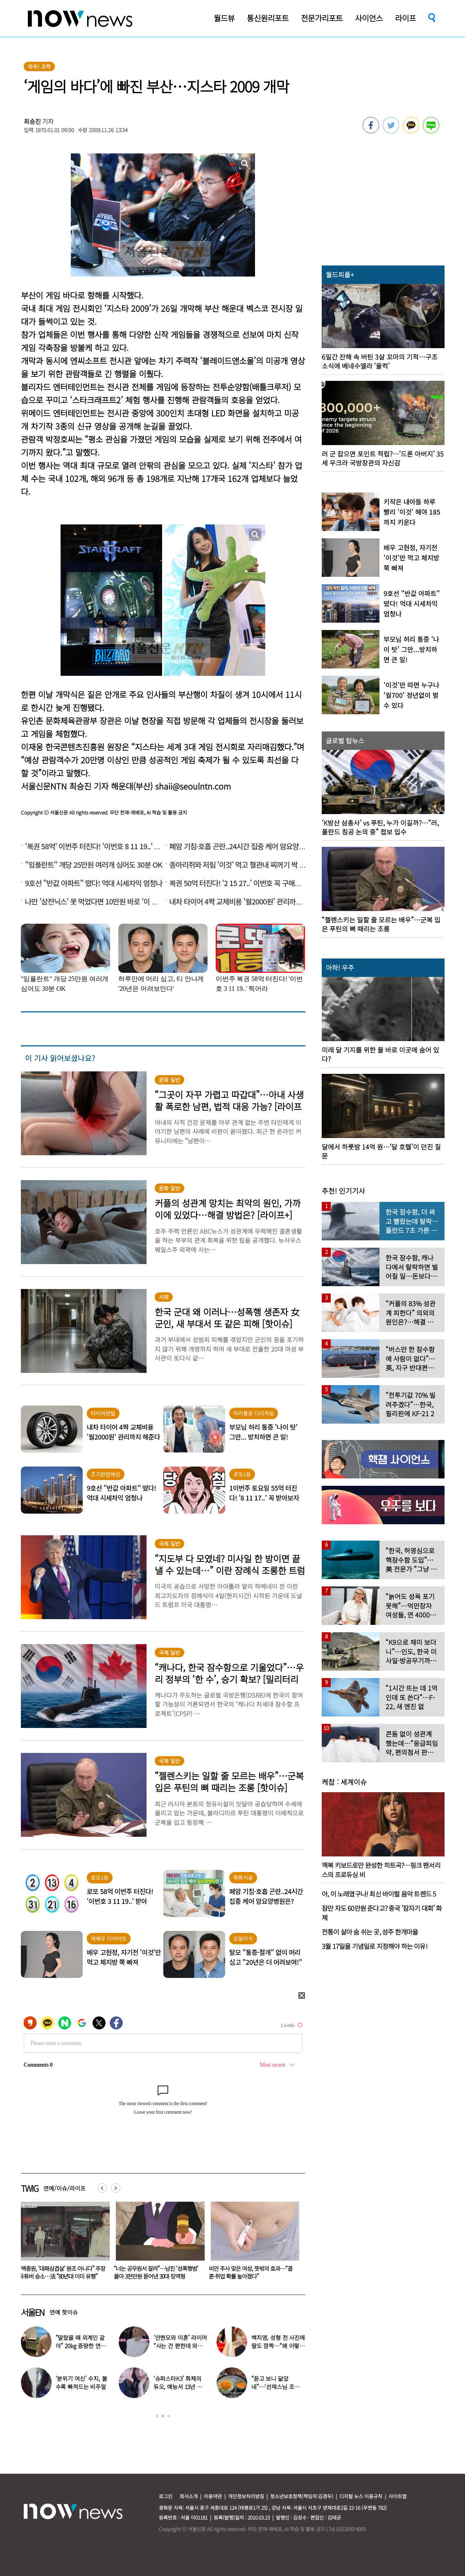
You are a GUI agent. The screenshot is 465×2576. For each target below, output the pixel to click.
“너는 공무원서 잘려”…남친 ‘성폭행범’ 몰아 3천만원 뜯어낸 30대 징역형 (251, 2272)
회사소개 (189, 2496)
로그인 (165, 2496)
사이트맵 (397, 2496)
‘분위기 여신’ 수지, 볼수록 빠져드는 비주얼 (81, 2382)
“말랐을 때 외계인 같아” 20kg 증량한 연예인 (81, 2345)
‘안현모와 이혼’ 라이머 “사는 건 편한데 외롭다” (180, 2345)
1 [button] (157, 2416)
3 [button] (168, 2416)
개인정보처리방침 (246, 2496)
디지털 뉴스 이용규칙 (360, 2496)
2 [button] (163, 2416)
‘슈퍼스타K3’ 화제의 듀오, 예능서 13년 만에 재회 (177, 2386)
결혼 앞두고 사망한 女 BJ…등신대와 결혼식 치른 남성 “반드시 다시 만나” (62, 2272)
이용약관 (213, 2496)
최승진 (32, 121)
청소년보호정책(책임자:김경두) (301, 2496)
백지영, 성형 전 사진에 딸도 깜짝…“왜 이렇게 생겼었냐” (278, 2345)
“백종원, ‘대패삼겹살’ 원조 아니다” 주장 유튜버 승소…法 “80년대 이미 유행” (157, 2272)
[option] (62, 2243)
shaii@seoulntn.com (193, 786)
